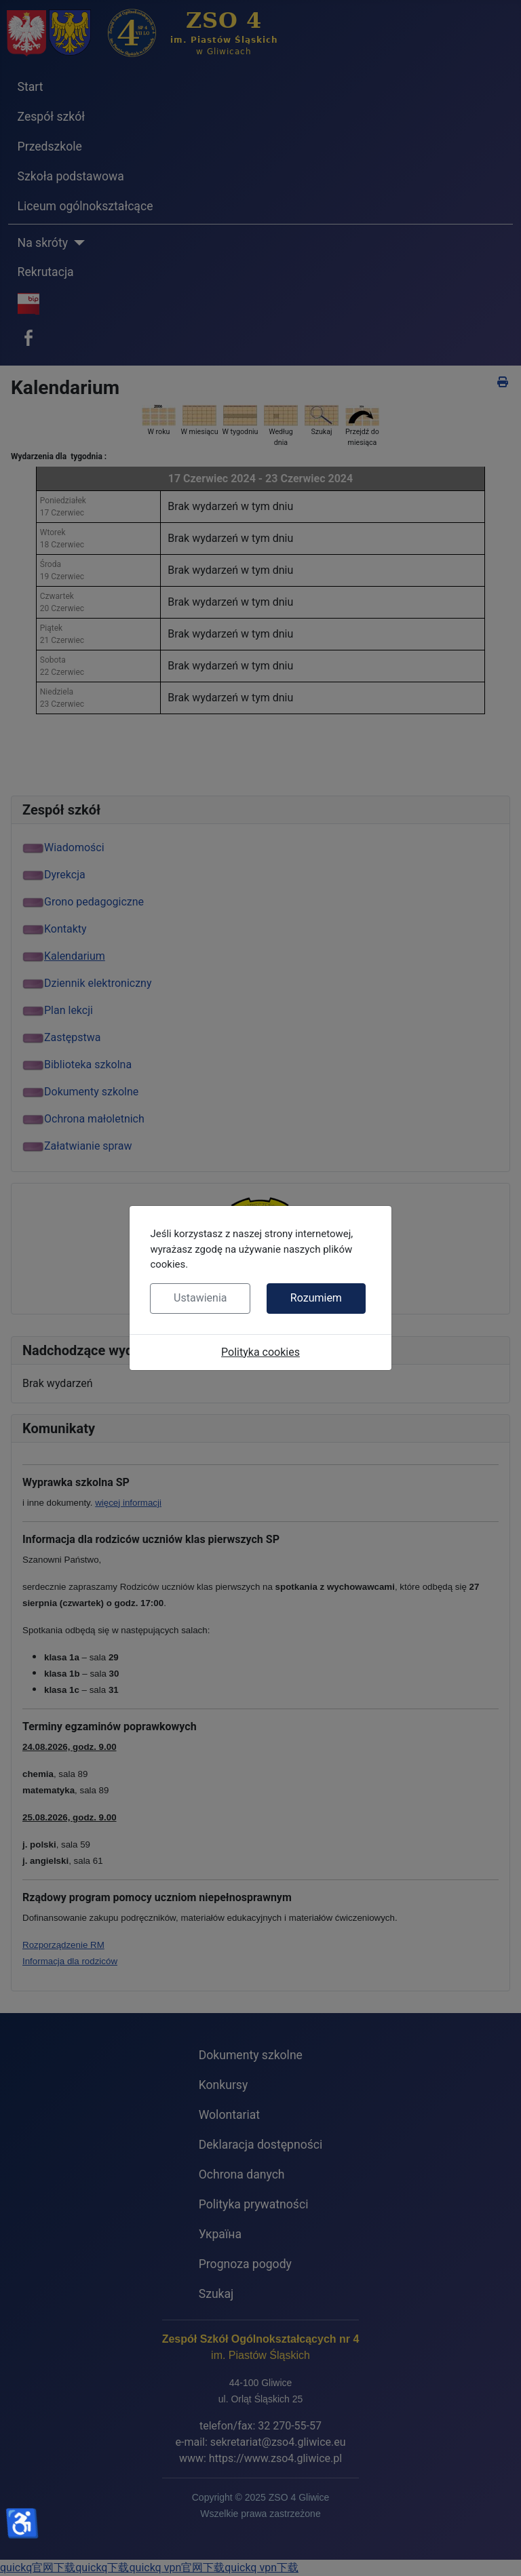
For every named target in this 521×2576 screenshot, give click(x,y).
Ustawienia (200, 1297)
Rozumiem (316, 1297)
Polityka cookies (260, 1352)
